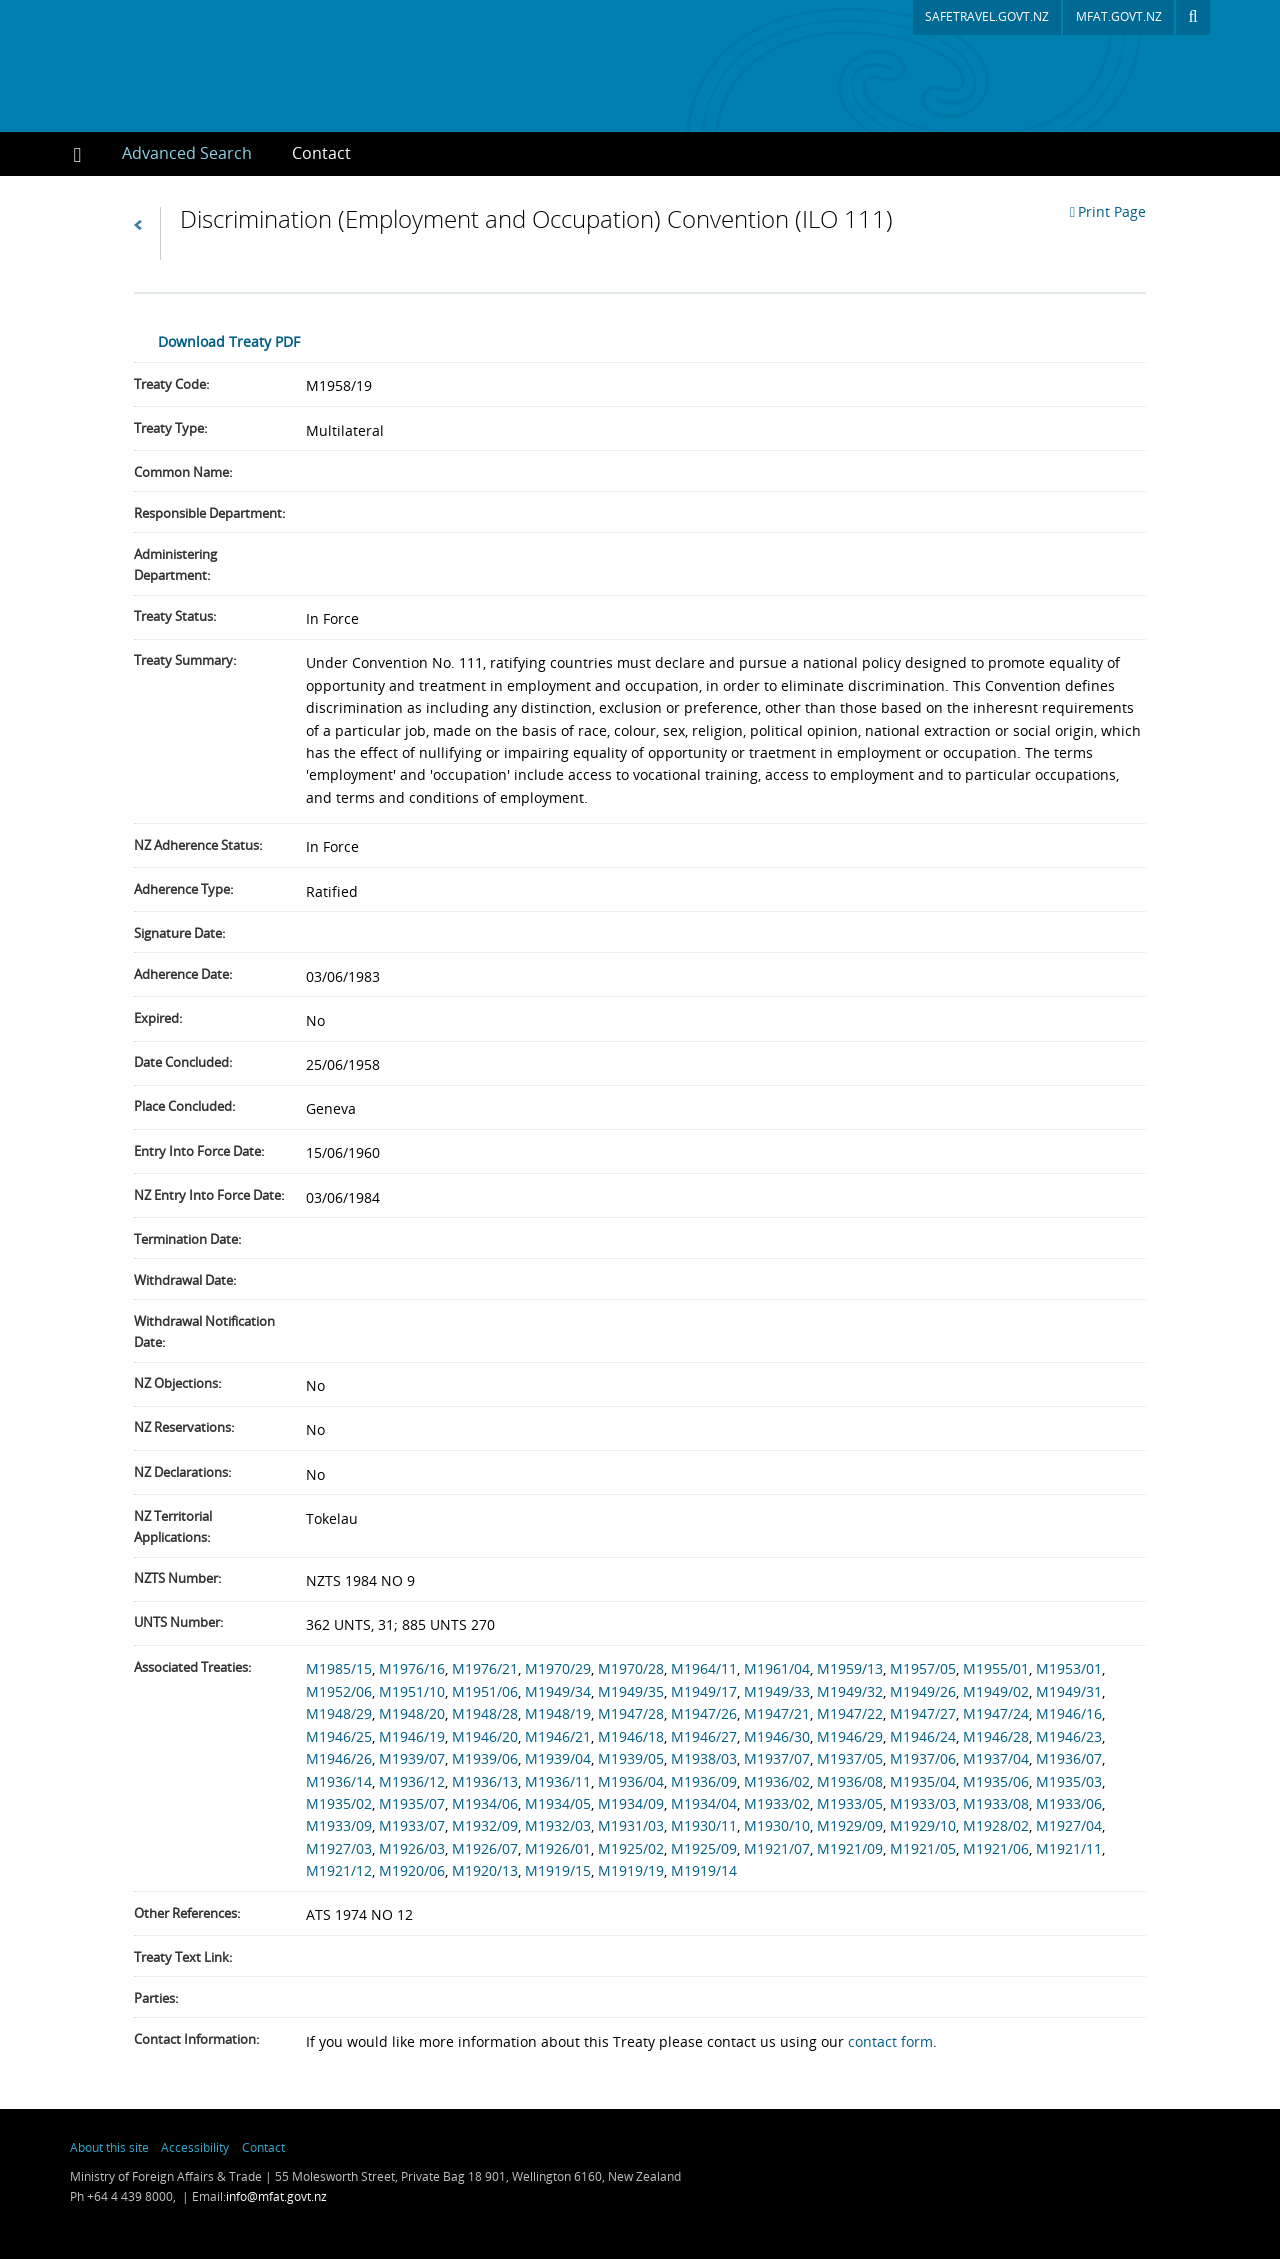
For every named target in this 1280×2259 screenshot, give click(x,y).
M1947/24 (996, 1713)
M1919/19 (631, 1870)
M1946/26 (339, 1758)
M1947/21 (777, 1713)
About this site (109, 2147)
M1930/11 (704, 1825)
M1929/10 (923, 1825)
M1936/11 (558, 1781)
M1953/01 (1069, 1668)
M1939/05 (631, 1758)
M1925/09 (704, 1848)
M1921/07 (777, 1848)
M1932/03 (558, 1825)
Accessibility (195, 2147)
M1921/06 (996, 1848)
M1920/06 (412, 1870)
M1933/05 (850, 1803)
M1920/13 (485, 1870)
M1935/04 (923, 1781)
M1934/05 (558, 1803)
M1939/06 (485, 1758)
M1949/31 (1069, 1691)
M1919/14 (704, 1870)
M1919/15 (558, 1870)
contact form (890, 2041)
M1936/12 (412, 1781)
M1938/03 (704, 1758)
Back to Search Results (147, 233)
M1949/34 (558, 1691)
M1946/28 (996, 1736)
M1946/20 (485, 1736)
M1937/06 (923, 1758)
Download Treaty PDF (229, 341)
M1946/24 (923, 1736)
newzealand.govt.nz (907, 2173)
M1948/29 (339, 1713)
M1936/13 (485, 1781)
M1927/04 (1069, 1825)
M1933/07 (412, 1825)
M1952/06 (339, 1691)
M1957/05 (923, 1668)
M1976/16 (412, 1668)
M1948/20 (412, 1713)
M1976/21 (485, 1668)
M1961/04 (777, 1668)
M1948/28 (485, 1713)
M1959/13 (850, 1668)
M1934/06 (485, 1803)
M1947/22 (850, 1713)
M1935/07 (412, 1803)
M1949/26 (923, 1691)
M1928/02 (996, 1825)
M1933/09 (339, 1825)
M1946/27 (704, 1736)
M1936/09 (704, 1781)
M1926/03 (412, 1848)
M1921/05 (923, 1848)
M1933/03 (923, 1803)
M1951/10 (412, 1691)
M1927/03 (339, 1848)
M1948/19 (558, 1713)
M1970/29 (558, 1668)
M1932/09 (485, 1825)
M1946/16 (1069, 1713)
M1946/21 (558, 1736)
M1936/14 (339, 1781)
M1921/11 (1069, 1848)
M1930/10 (777, 1825)
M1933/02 (777, 1803)
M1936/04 (631, 1781)
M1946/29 (850, 1736)
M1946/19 (412, 1736)
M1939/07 (412, 1758)
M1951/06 (485, 1691)
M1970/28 (631, 1668)
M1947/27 (923, 1713)
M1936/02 (777, 1781)
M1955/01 (996, 1668)
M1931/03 (631, 1825)
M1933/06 (1069, 1803)
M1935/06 (996, 1781)
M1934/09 (631, 1803)
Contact (321, 153)
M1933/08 (996, 1803)
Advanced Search (187, 153)
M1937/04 (996, 1758)
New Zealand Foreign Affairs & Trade (1086, 2173)
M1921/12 (339, 1870)
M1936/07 (1069, 1758)
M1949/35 (631, 1691)
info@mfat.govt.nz (276, 2196)
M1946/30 (777, 1736)
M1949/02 (996, 1691)
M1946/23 (1069, 1736)
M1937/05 (850, 1758)
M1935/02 (339, 1803)
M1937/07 (777, 1758)
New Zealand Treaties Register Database (264, 66)
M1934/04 (704, 1803)
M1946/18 (631, 1736)
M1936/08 (850, 1781)
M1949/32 (850, 1691)
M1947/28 (631, 1713)
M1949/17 (704, 1691)
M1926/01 (558, 1848)
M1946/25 (339, 1736)
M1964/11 (704, 1668)
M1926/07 (485, 1848)
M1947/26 (704, 1713)
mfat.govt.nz (1119, 16)
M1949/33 (777, 1691)
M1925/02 (631, 1848)
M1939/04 (558, 1758)
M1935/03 (1069, 1781)
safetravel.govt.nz (987, 16)
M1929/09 (850, 1825)
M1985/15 (339, 1668)
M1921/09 (850, 1848)
